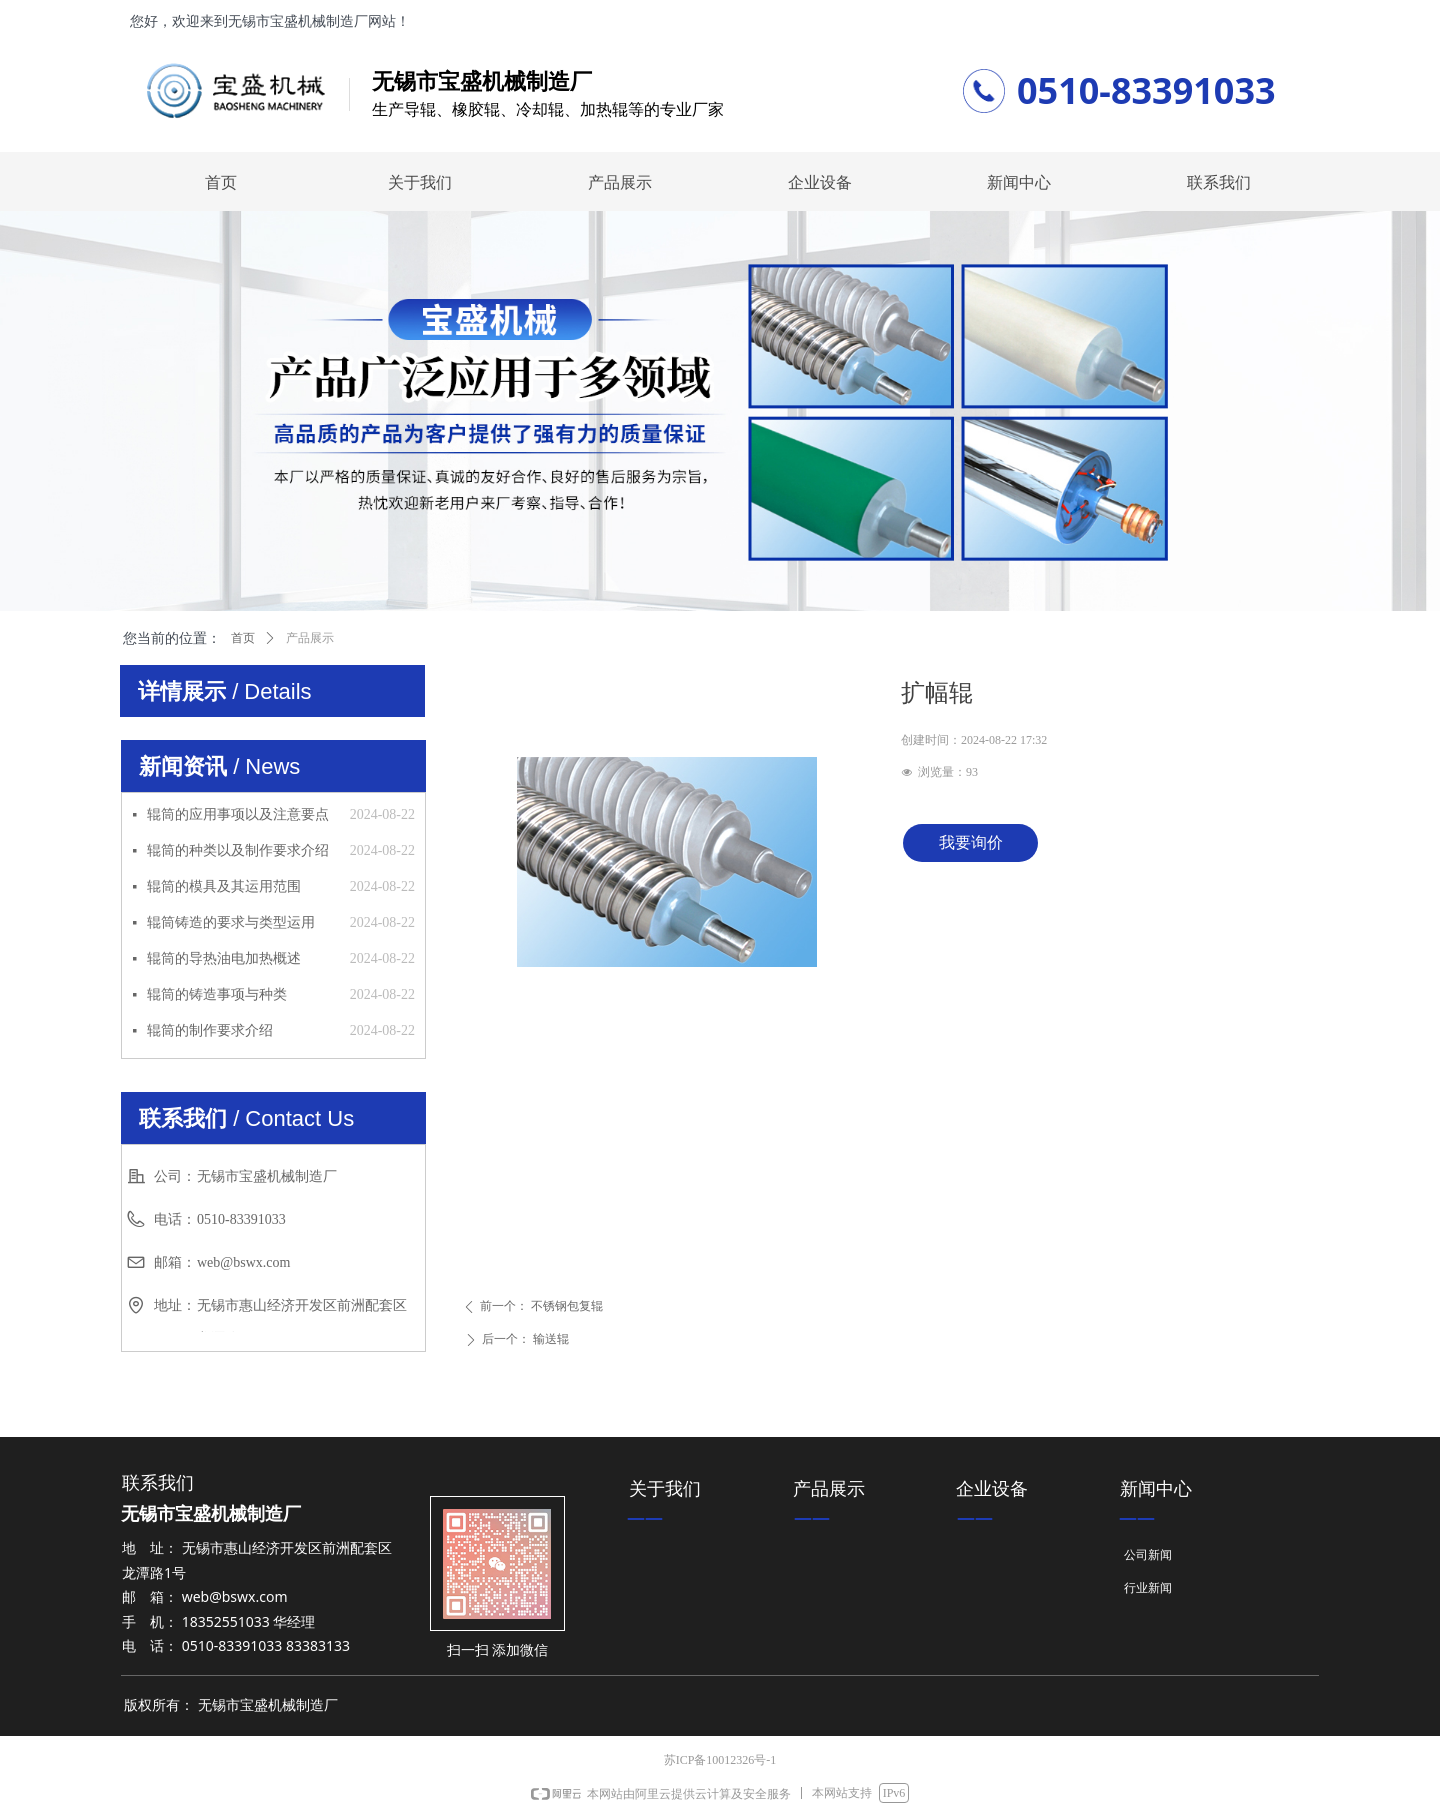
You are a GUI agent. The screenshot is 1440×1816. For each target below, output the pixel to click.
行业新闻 (1148, 1588)
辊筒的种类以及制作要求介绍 (238, 850)
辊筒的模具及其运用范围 (224, 886)
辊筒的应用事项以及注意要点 (238, 814)
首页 (243, 638)
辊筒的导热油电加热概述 (224, 958)
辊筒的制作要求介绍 (210, 1030)
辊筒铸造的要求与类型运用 (231, 922)
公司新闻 (1148, 1555)
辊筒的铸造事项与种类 (217, 994)
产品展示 (310, 638)
